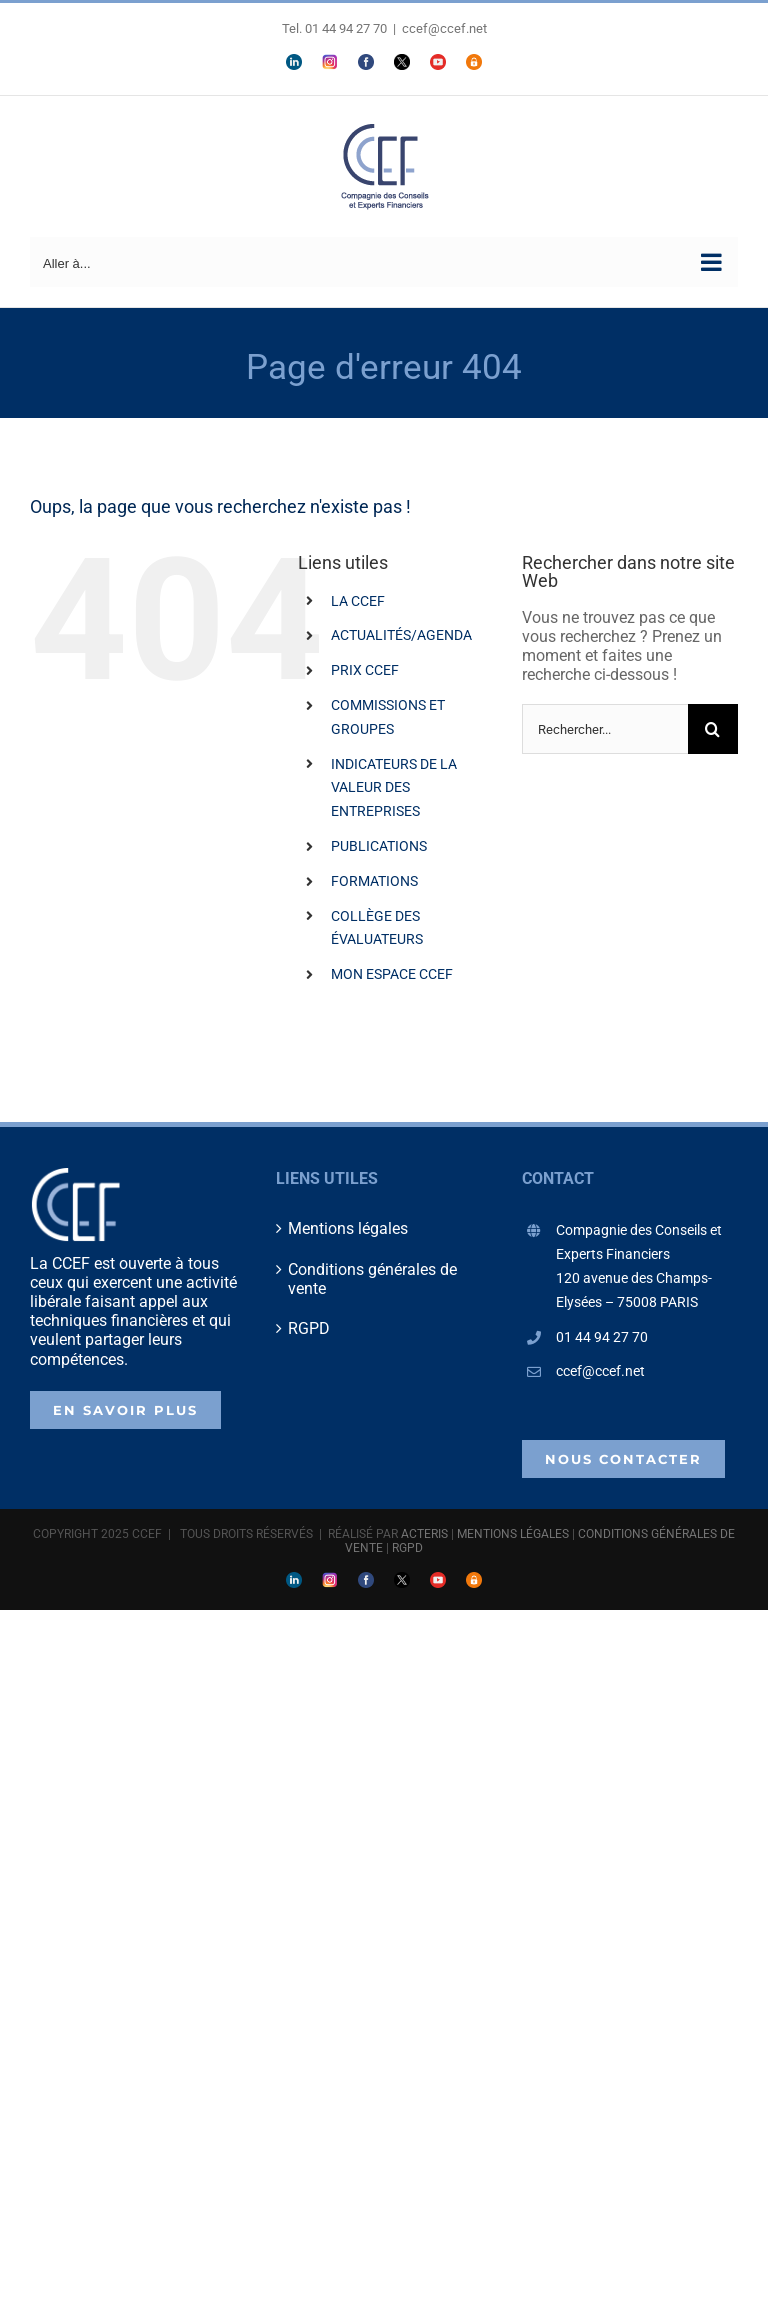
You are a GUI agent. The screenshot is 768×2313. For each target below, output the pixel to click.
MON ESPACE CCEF (392, 974)
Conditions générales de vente (372, 1279)
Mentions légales (348, 1228)
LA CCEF (358, 601)
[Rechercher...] (605, 729)
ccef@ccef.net (444, 28)
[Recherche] (713, 729)
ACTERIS (424, 1534)
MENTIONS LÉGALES (513, 1534)
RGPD (309, 1328)
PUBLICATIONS (379, 846)
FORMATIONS (374, 881)
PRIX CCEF (365, 670)
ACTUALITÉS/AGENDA (401, 635)
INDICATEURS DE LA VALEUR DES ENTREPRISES (394, 788)
